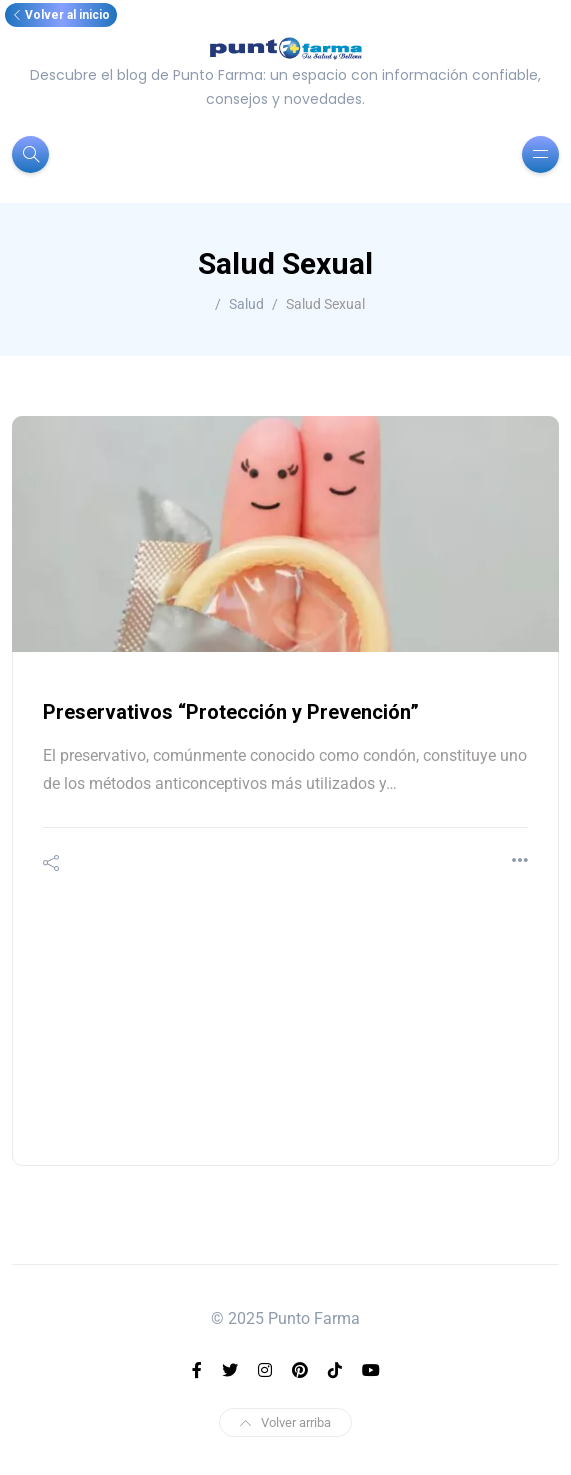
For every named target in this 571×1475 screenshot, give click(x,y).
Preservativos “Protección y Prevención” (231, 712)
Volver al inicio (61, 15)
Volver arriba (285, 1422)
